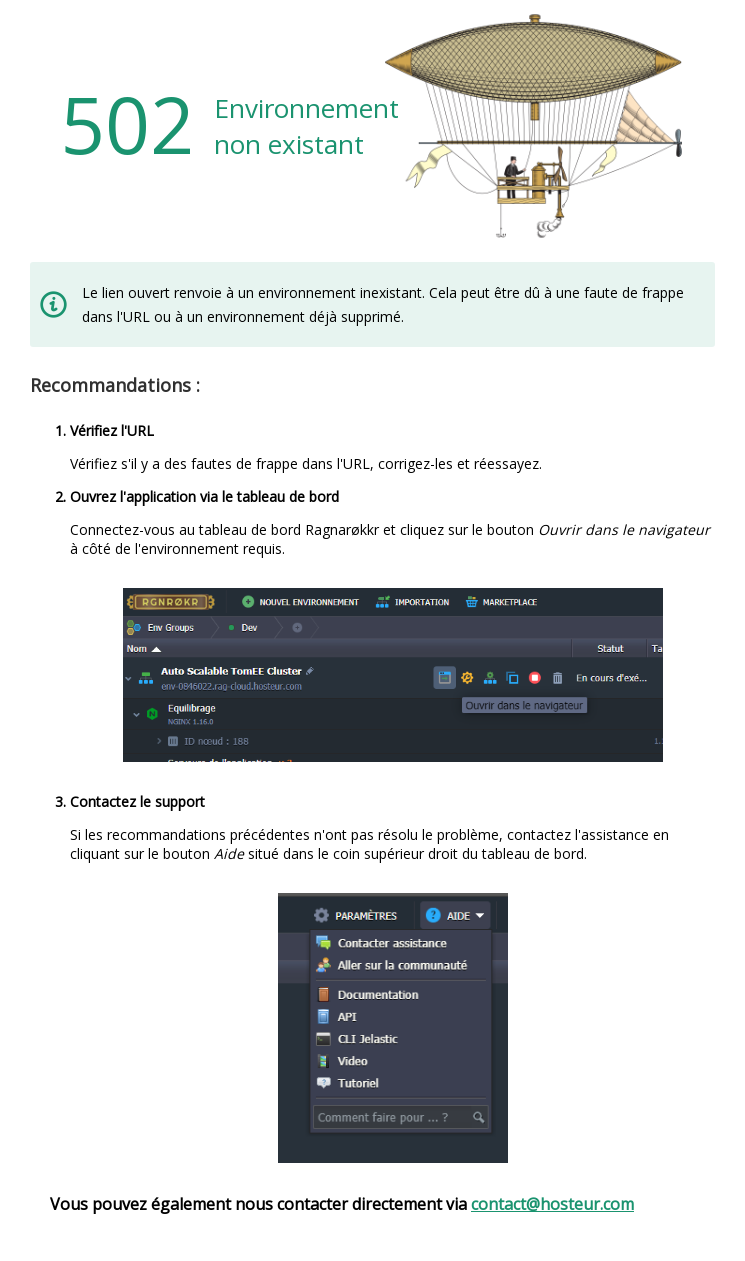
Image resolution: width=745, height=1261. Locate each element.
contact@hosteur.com (552, 1204)
